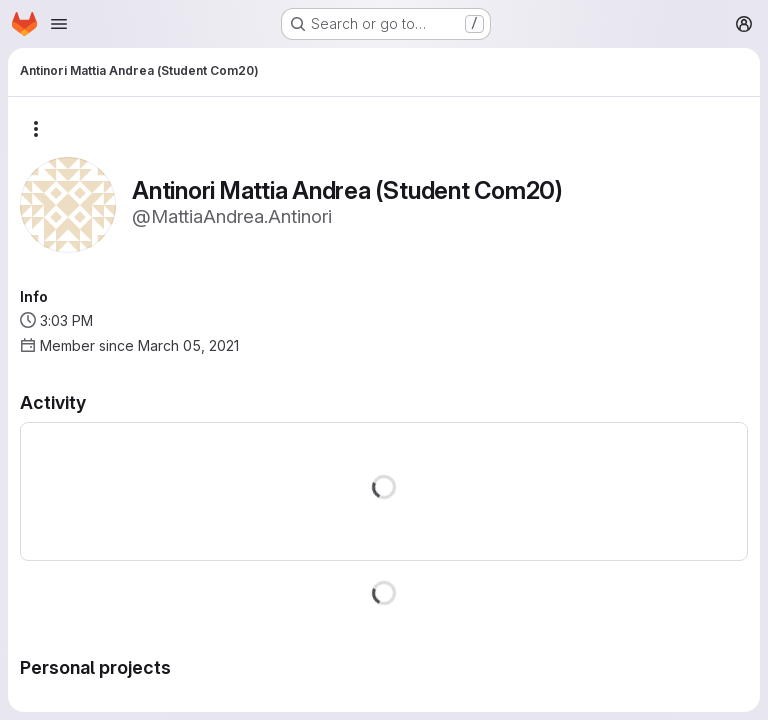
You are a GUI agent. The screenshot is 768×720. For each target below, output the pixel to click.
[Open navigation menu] (59, 24)
